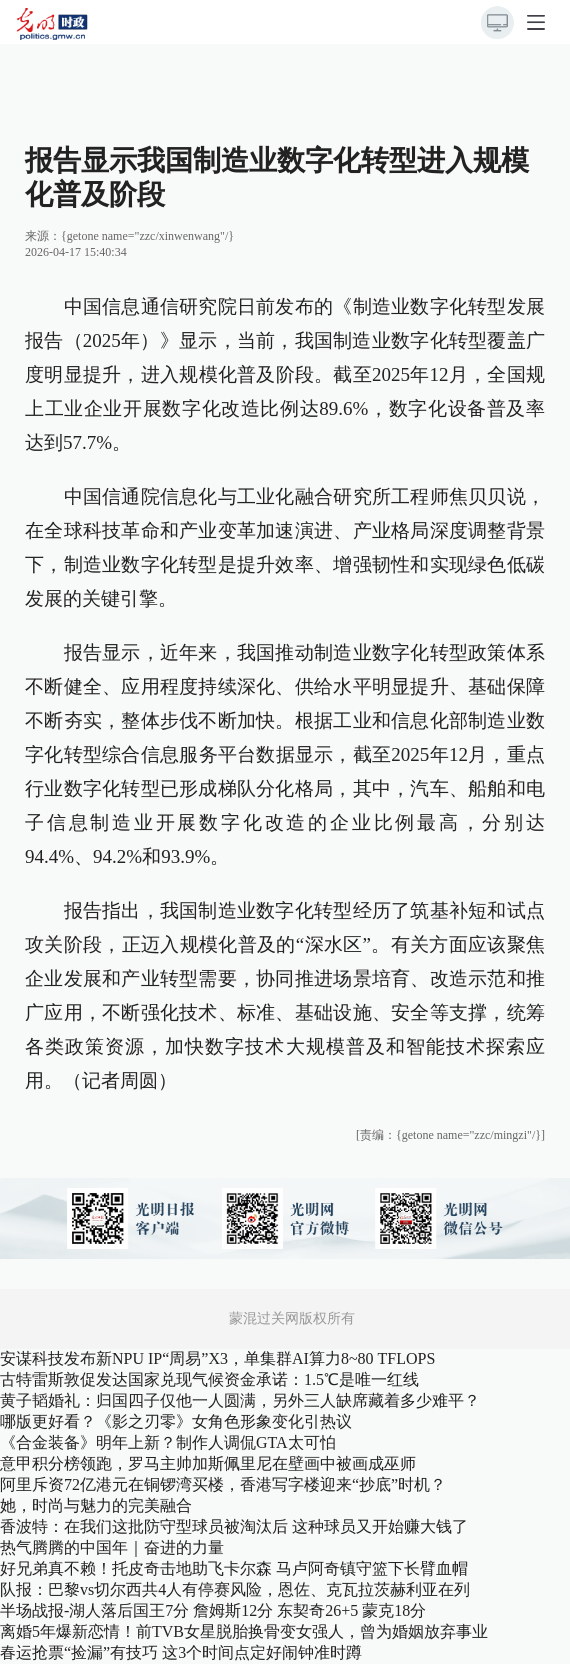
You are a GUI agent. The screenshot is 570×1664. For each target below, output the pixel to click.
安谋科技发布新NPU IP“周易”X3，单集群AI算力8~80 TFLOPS (217, 1358)
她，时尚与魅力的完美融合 (96, 1505)
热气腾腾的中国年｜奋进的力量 (112, 1547)
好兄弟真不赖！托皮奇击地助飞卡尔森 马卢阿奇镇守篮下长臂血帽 (234, 1568)
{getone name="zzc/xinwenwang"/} (147, 236)
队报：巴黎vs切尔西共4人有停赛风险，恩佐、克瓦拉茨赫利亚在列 (235, 1589)
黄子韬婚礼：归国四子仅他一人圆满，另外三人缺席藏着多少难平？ (240, 1400)
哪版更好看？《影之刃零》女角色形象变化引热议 (176, 1421)
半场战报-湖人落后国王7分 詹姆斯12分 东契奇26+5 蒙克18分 (213, 1610)
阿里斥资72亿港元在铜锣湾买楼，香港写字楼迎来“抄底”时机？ (223, 1484)
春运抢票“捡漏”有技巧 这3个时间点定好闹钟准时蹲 (181, 1652)
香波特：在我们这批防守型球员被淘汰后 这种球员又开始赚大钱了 (234, 1526)
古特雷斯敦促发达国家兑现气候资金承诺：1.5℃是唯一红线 (209, 1379)
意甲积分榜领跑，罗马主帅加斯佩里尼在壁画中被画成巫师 (208, 1463)
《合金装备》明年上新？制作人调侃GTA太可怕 (168, 1442)
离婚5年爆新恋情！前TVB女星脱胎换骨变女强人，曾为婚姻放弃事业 (244, 1631)
